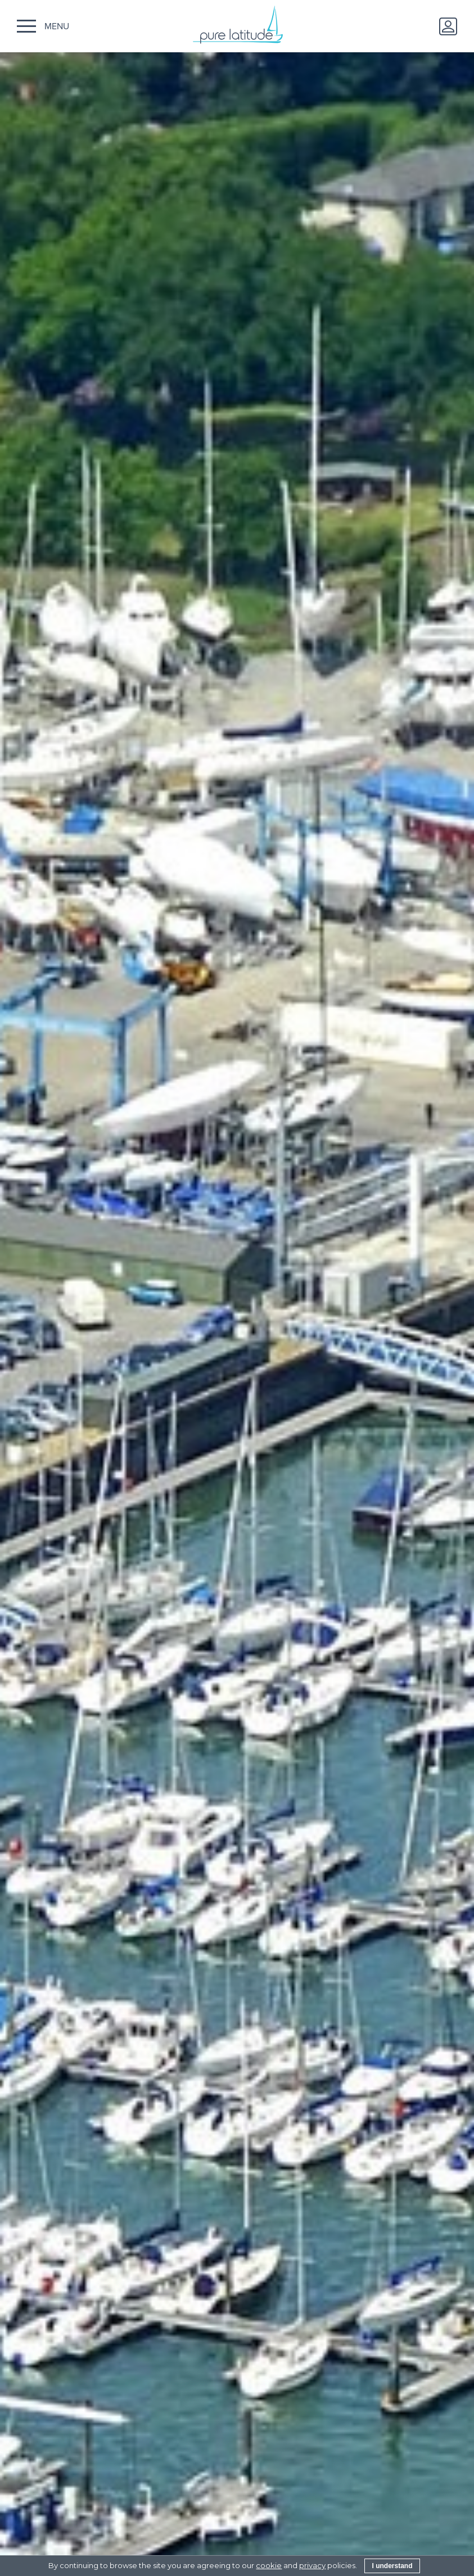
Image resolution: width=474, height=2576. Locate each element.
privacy (312, 2565)
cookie (269, 2565)
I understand (392, 2566)
